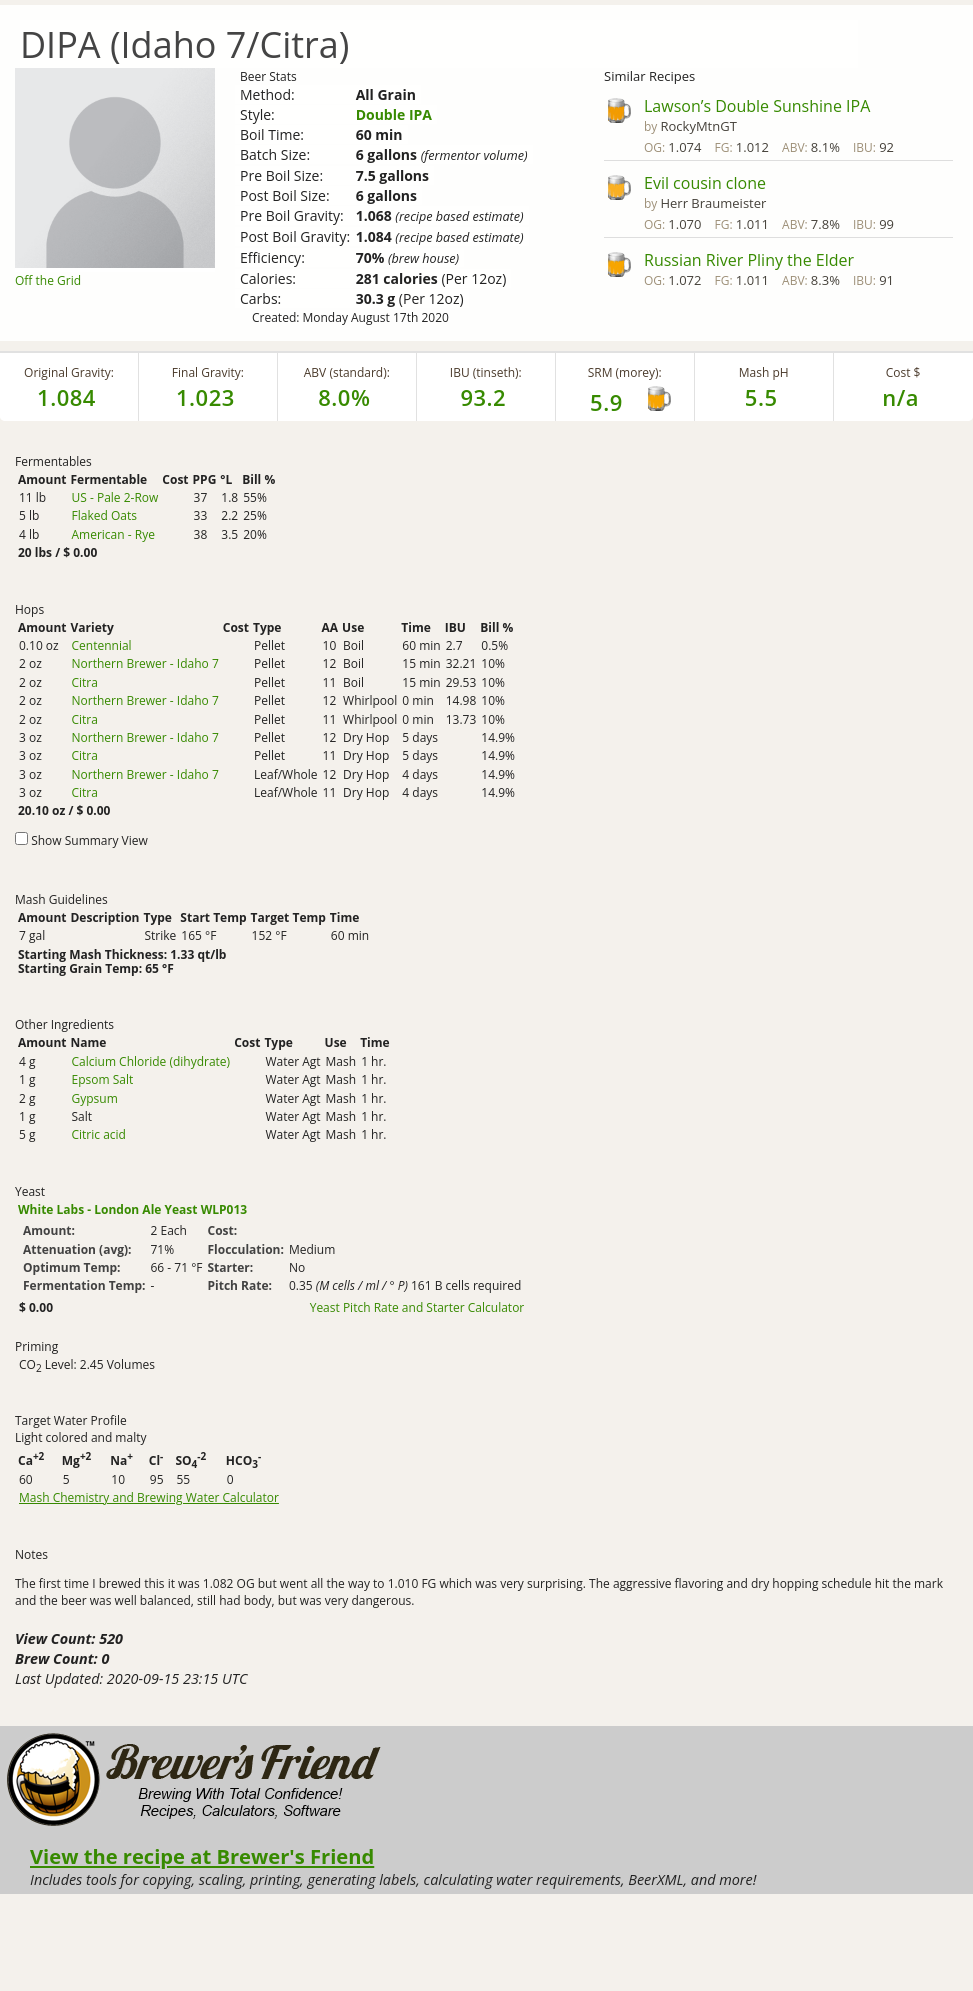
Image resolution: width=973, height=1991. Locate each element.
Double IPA (394, 114)
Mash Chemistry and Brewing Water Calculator (149, 1498)
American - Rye (112, 534)
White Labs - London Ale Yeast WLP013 (132, 1209)
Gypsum (94, 1098)
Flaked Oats (103, 515)
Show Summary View (89, 840)
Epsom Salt (102, 1079)
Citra (84, 682)
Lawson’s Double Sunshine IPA (757, 106)
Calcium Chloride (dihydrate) (150, 1061)
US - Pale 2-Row (114, 497)
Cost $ (903, 372)
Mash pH (764, 372)
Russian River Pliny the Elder (749, 260)
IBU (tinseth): (486, 372)
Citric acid (98, 1134)
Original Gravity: (69, 372)
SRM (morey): (625, 372)
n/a (900, 397)
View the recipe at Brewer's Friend (202, 1856)
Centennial (101, 645)
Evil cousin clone (705, 183)
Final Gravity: (208, 372)
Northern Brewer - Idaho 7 (144, 663)
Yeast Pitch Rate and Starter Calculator (417, 1308)
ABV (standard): (347, 372)
